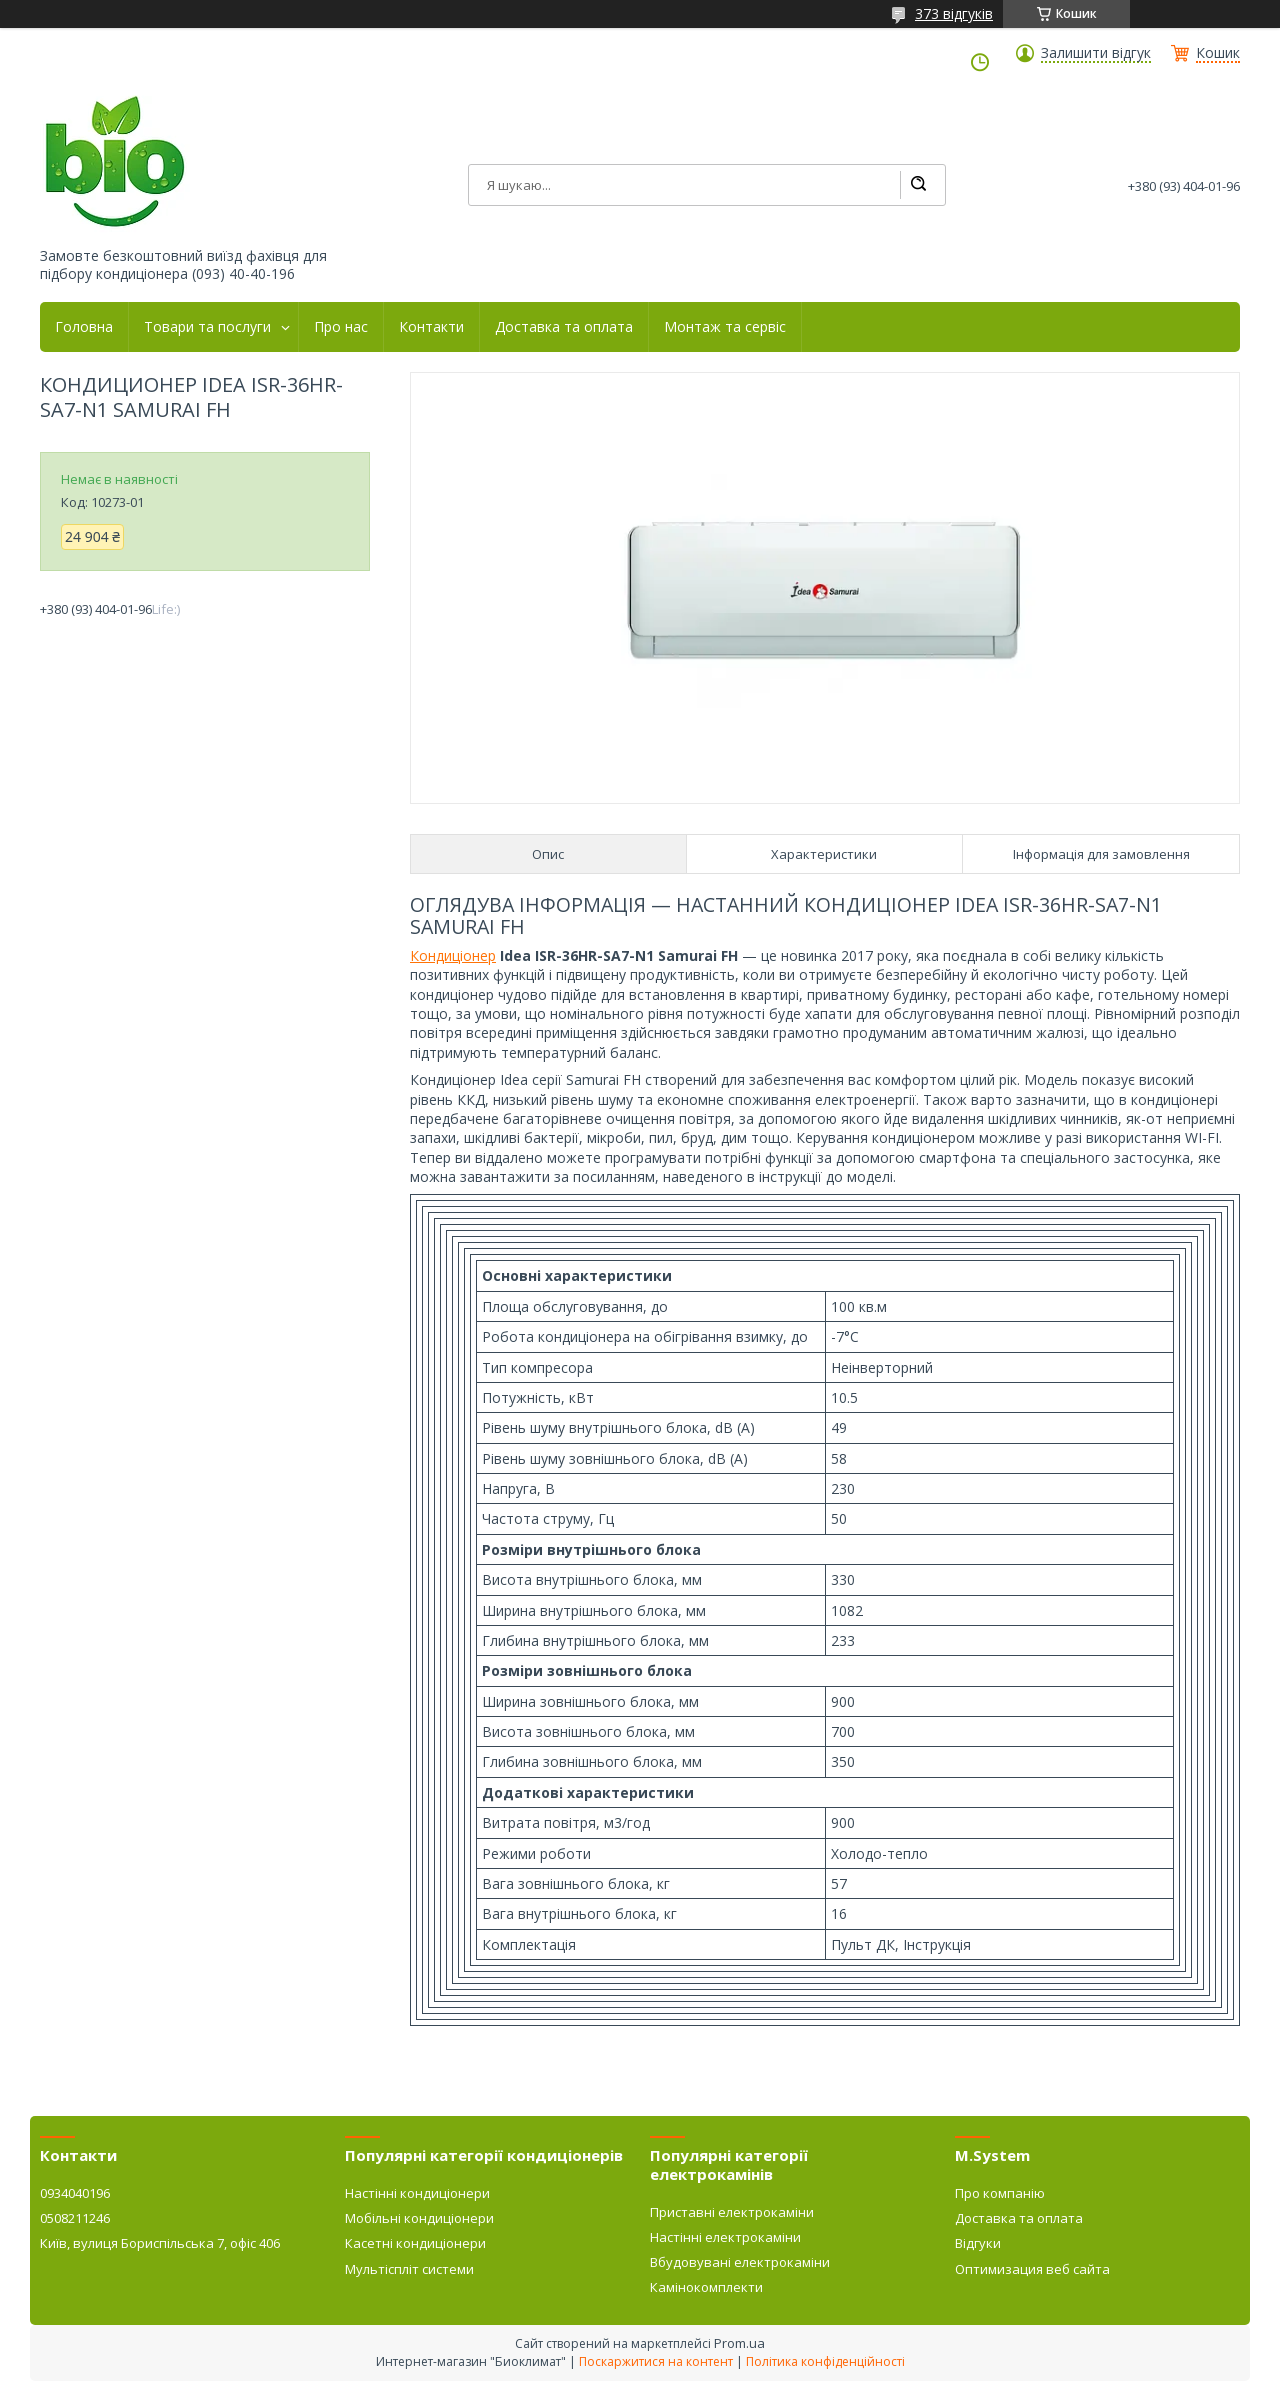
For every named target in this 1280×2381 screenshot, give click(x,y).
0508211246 (75, 2218)
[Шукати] (918, 185)
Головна (84, 327)
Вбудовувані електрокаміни (740, 2262)
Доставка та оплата (564, 327)
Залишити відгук (1096, 53)
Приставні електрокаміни (732, 2212)
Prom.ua (739, 2343)
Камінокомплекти (706, 2287)
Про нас (341, 327)
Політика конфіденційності (825, 2361)
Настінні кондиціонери (417, 2193)
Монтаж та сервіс (725, 327)
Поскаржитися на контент (656, 2361)
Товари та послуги (207, 327)
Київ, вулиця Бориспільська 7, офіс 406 (160, 2243)
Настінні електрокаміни (725, 2237)
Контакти (431, 327)
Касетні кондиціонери (415, 2243)
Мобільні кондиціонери (419, 2218)
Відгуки (978, 2243)
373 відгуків (954, 13)
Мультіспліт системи (409, 2269)
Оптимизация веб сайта (1032, 2269)
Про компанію (1000, 2193)
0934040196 (75, 2193)
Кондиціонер (453, 955)
